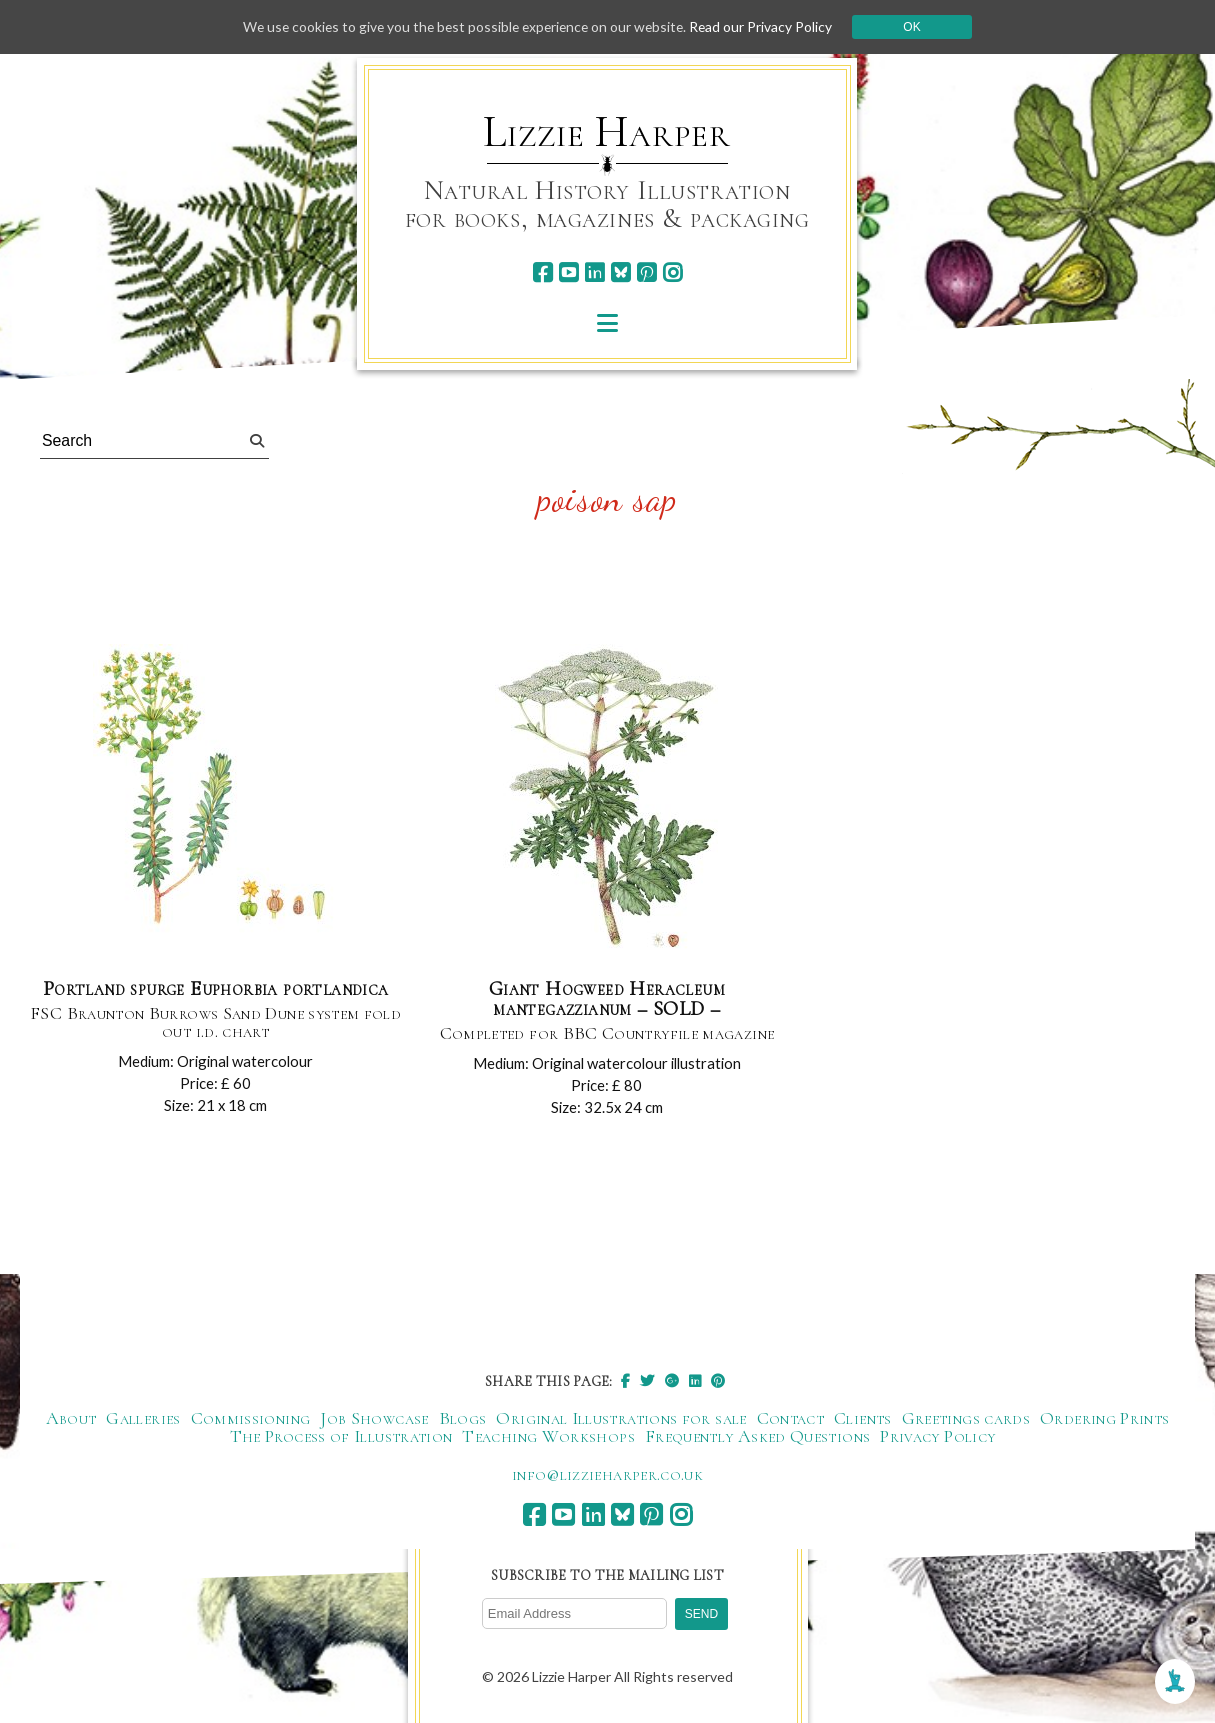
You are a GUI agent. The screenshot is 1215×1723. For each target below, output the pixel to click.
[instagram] (672, 272)
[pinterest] (646, 272)
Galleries (143, 1419)
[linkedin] (594, 272)
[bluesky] (620, 272)
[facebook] (542, 272)
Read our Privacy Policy (767, 26)
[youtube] (568, 272)
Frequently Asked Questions (757, 1437)
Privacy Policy (937, 1437)
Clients (863, 1419)
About (71, 1419)
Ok (918, 27)
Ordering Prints (1104, 1419)
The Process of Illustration (341, 1437)
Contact (791, 1419)
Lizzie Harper (606, 132)
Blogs (463, 1419)
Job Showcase (374, 1419)
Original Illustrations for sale (621, 1419)
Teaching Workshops (548, 1437)
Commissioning (251, 1419)
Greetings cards (966, 1419)
